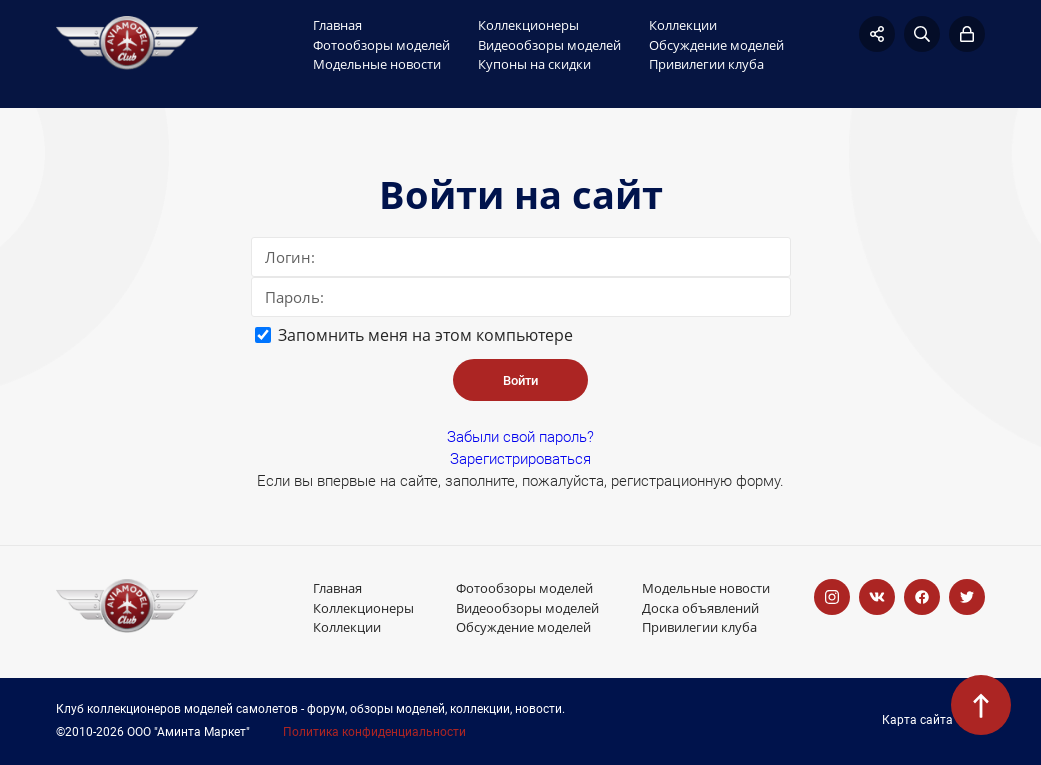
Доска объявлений (700, 608)
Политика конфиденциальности (374, 732)
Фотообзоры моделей (381, 45)
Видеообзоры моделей (549, 45)
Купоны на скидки (534, 64)
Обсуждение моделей (716, 45)
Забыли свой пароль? (520, 437)
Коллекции (683, 25)
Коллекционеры (528, 25)
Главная (337, 25)
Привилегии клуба (706, 64)
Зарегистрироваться (520, 459)
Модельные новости (377, 64)
